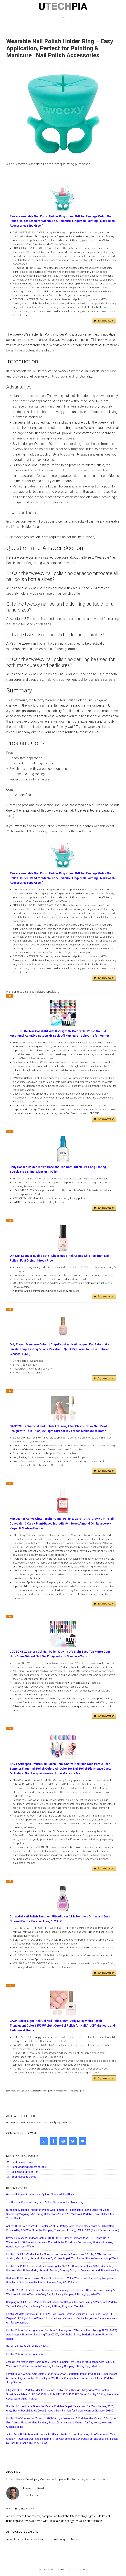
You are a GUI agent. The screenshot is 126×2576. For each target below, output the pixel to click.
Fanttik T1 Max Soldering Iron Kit (25, 2354)
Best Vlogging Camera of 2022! (29, 2166)
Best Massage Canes (23, 2176)
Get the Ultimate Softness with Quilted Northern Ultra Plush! (40, 2194)
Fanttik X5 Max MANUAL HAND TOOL (27, 2346)
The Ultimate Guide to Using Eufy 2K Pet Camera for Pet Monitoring (44, 2202)
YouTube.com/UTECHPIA (74, 2569)
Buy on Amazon (106, 320)
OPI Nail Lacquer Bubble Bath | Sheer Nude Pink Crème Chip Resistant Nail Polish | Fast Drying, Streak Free (60, 1258)
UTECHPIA (63, 6)
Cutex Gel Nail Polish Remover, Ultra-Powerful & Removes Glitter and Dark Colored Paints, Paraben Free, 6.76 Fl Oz (60, 1919)
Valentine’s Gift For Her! (25, 2171)
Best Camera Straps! (23, 2162)
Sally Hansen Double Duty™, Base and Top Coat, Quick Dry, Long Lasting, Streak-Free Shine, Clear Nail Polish (58, 1169)
